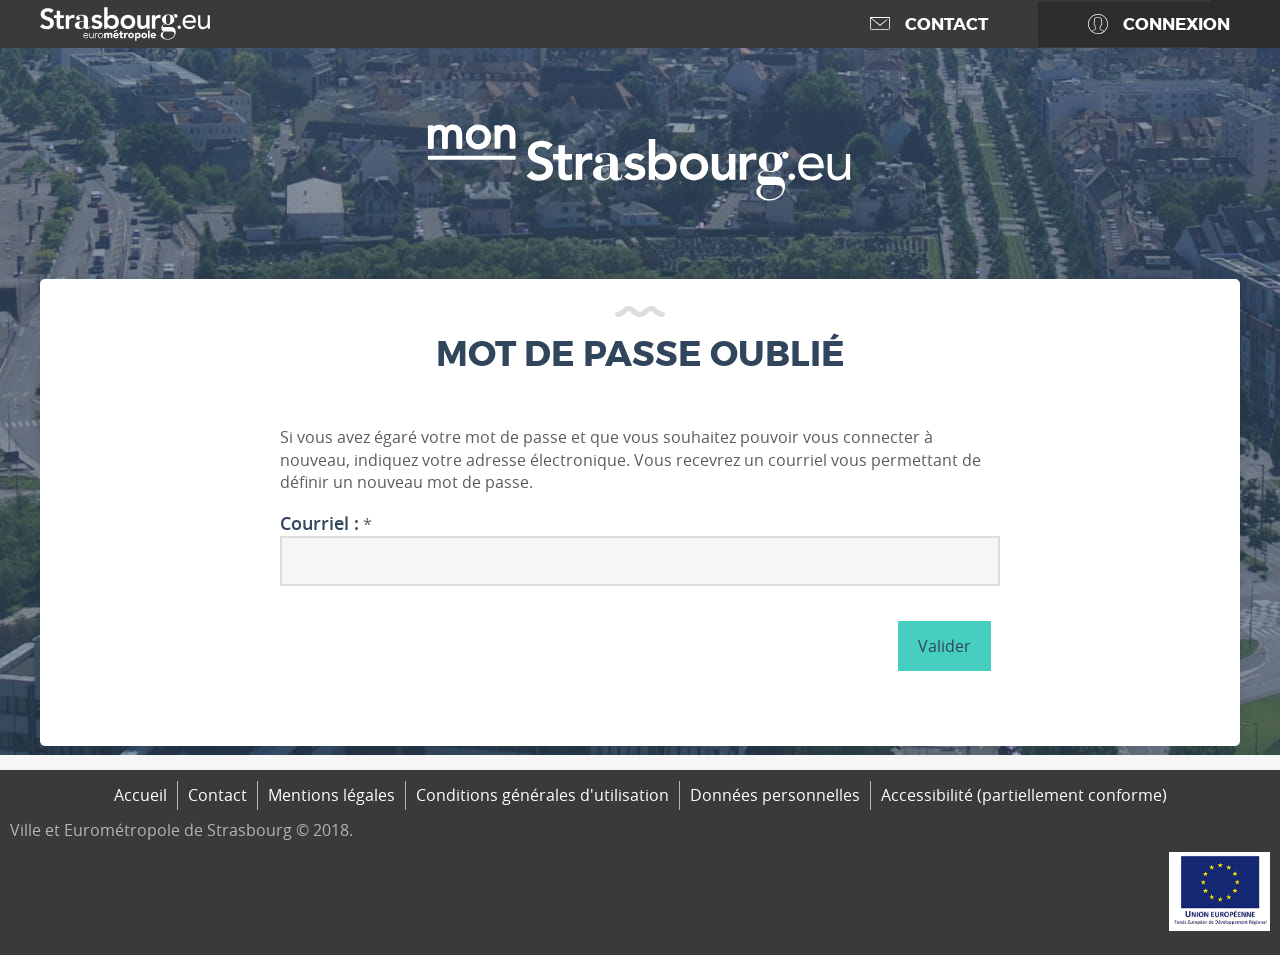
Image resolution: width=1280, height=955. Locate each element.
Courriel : (319, 524)
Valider (944, 646)
